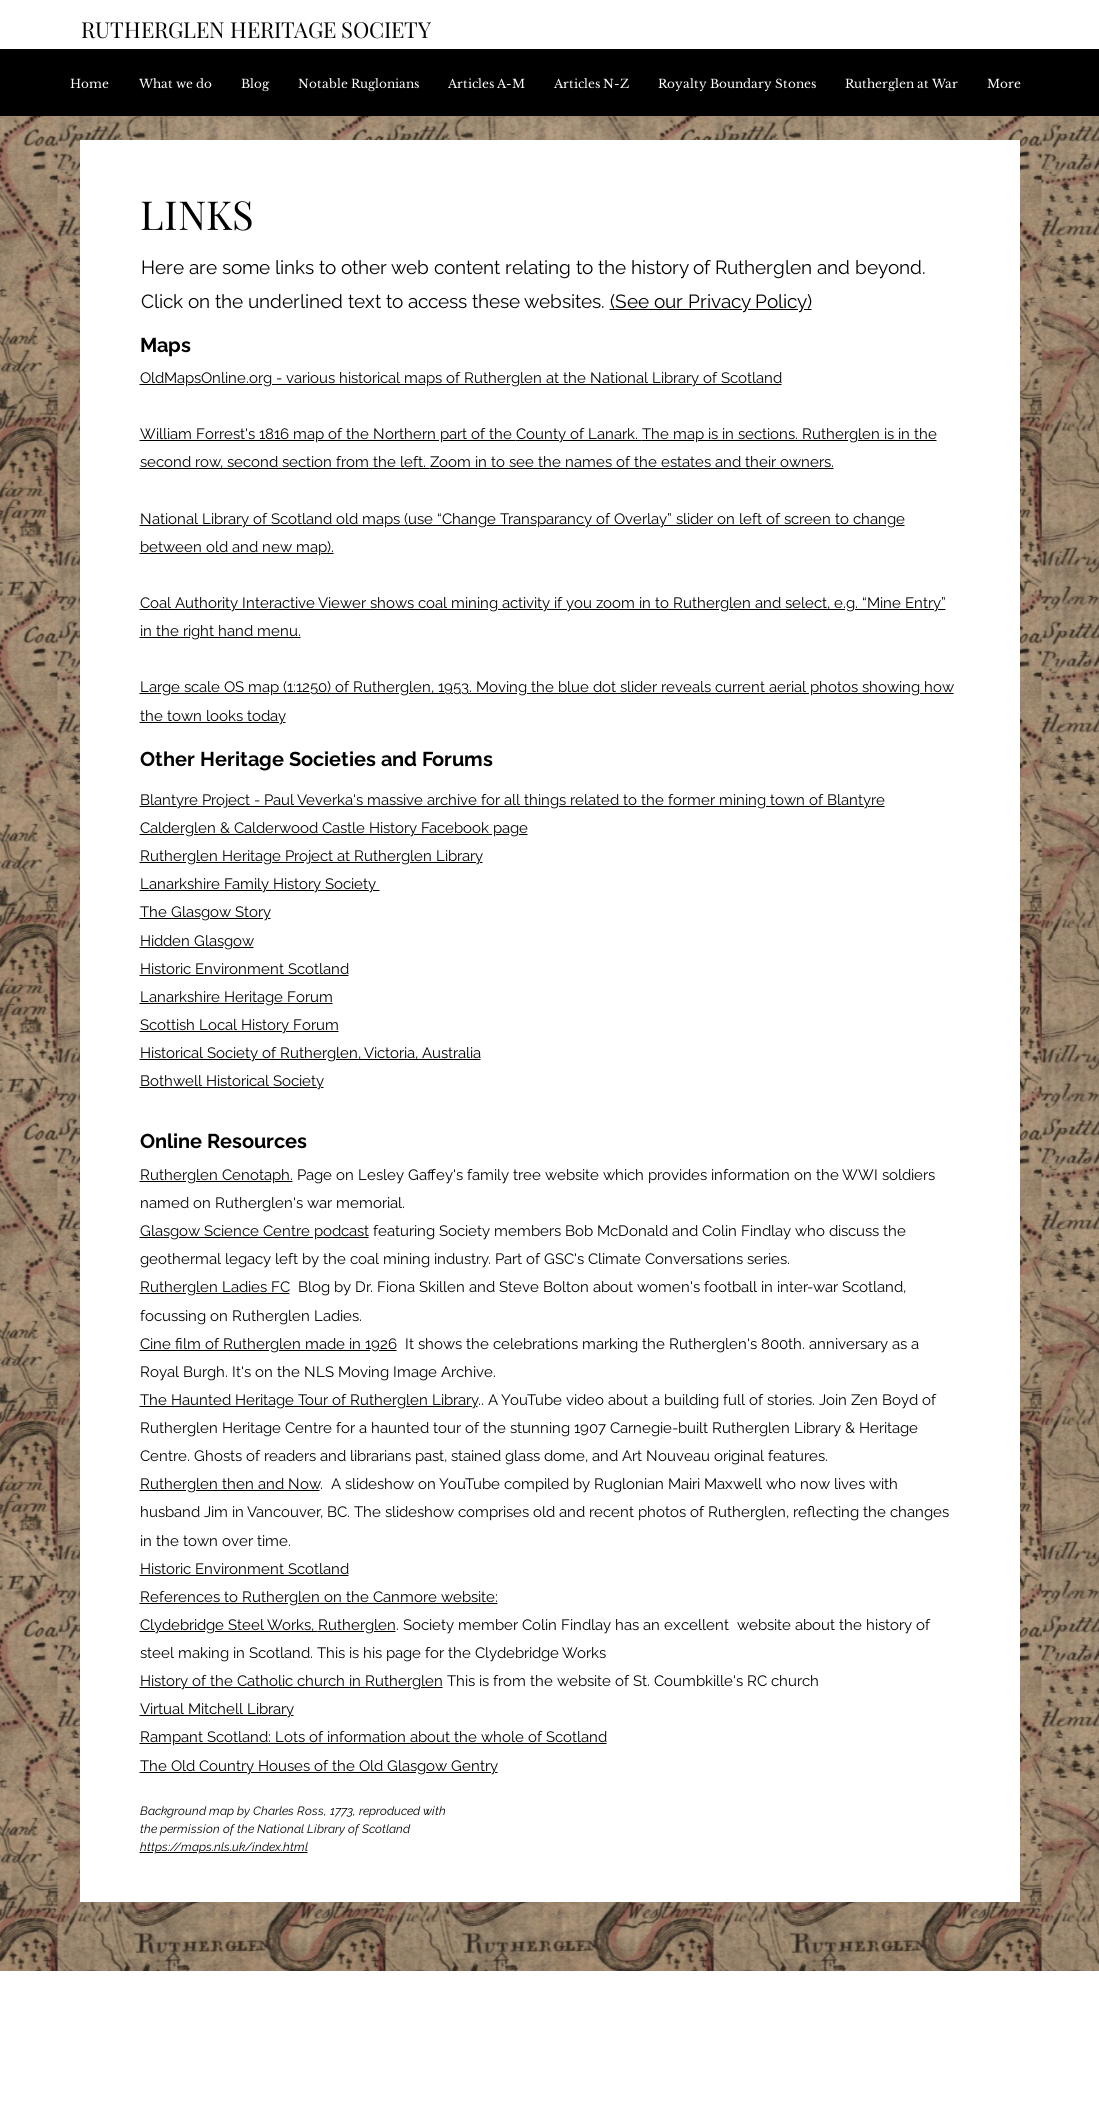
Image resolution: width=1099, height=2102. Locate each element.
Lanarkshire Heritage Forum (236, 997)
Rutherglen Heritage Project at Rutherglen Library (311, 856)
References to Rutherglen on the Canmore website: (319, 1597)
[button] (491, 83)
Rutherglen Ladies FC (215, 1287)
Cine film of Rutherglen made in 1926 (268, 1344)
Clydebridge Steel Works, (229, 1625)
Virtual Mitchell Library (217, 1709)
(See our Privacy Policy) (711, 301)
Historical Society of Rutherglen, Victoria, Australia (310, 1053)
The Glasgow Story (205, 912)
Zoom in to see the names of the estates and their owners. (632, 462)
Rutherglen (357, 1625)
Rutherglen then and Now (230, 1484)
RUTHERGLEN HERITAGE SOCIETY (256, 29)
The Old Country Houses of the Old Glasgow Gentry (319, 1766)
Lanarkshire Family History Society (260, 884)
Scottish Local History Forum (239, 1025)
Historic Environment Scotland (244, 969)
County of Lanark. (579, 434)
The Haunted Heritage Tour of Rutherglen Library (309, 1400)
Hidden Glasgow (197, 941)
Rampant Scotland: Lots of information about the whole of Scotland (373, 1737)
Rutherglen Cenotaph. (216, 1175)
